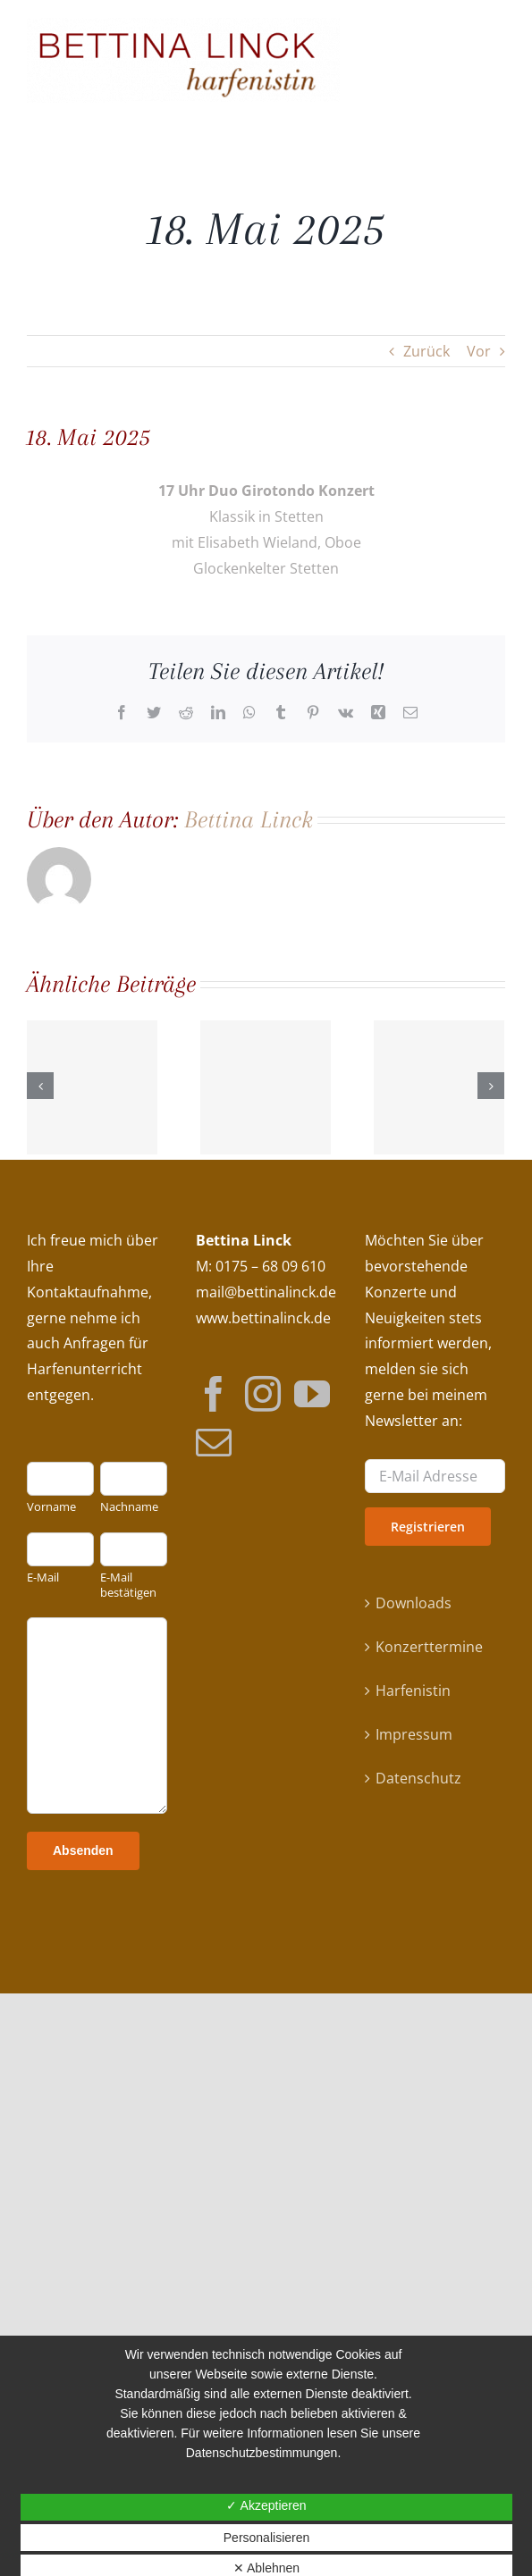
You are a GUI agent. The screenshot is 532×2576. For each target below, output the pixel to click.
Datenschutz (418, 1778)
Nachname (129, 1507)
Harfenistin (413, 1690)
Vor (479, 351)
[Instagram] (263, 1393)
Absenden (83, 1850)
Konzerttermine (429, 1647)
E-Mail (43, 1577)
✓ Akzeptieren (266, 2505)
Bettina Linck (248, 819)
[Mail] (214, 1441)
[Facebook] (214, 1393)
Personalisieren (267, 2537)
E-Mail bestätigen (128, 1585)
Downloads (414, 1603)
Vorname (51, 1507)
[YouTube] (312, 1393)
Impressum (414, 1734)
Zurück (426, 351)
